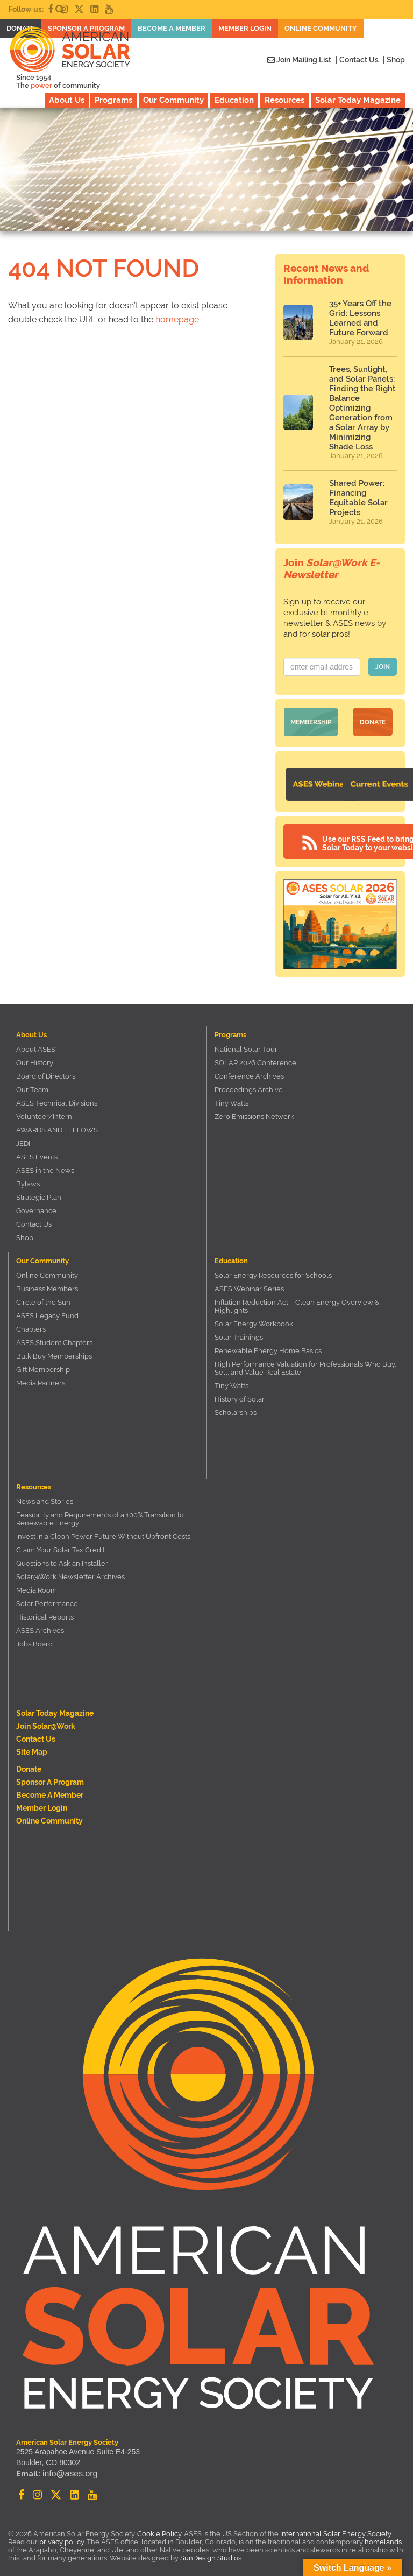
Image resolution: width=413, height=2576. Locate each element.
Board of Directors (45, 1069)
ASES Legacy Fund (47, 1309)
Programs (113, 100)
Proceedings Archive (249, 1083)
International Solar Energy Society (335, 2527)
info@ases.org (66, 2468)
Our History (34, 1056)
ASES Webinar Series (249, 1282)
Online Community (47, 1268)
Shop (24, 1231)
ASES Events (37, 1150)
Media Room (36, 1583)
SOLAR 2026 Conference (255, 1056)
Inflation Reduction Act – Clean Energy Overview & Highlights (297, 1299)
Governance (36, 1204)
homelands (383, 2535)
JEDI (23, 1136)
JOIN (382, 667)
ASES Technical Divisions (56, 1096)
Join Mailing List (299, 59)
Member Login (41, 1801)
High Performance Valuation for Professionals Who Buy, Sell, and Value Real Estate (305, 1361)
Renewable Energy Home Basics (268, 1344)
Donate (373, 719)
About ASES (35, 1042)
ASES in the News (45, 1163)
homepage (177, 319)
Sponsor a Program (50, 1775)
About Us (66, 100)
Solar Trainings (239, 1330)
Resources (284, 100)
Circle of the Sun (43, 1295)
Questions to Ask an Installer (62, 1556)
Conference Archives (249, 1069)
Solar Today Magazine (358, 100)
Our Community (173, 100)
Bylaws (28, 1177)
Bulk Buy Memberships (54, 1349)
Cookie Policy (159, 2527)
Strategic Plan (38, 1190)
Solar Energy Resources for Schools (273, 1268)
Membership (310, 719)
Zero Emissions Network (254, 1110)
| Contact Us (357, 59)
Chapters (31, 1322)
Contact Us (34, 1217)
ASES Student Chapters (54, 1336)
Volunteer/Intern (44, 1110)
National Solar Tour (246, 1042)
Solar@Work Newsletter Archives (70, 1570)
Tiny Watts (231, 1096)
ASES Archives (40, 1624)
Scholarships (236, 1406)
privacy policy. (63, 2535)
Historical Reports (45, 1610)
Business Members (47, 1282)
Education (234, 100)
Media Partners (40, 1376)
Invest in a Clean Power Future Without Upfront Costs (103, 1529)
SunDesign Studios (210, 2551)
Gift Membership (43, 1363)
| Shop (394, 59)
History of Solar (240, 1392)
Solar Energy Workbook (254, 1317)
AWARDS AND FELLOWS (57, 1123)
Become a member (49, 1788)
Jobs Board (34, 1637)
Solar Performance (47, 1597)
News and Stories (44, 1494)
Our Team (32, 1083)
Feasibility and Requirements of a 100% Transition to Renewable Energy (100, 1512)
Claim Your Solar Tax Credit (60, 1543)
